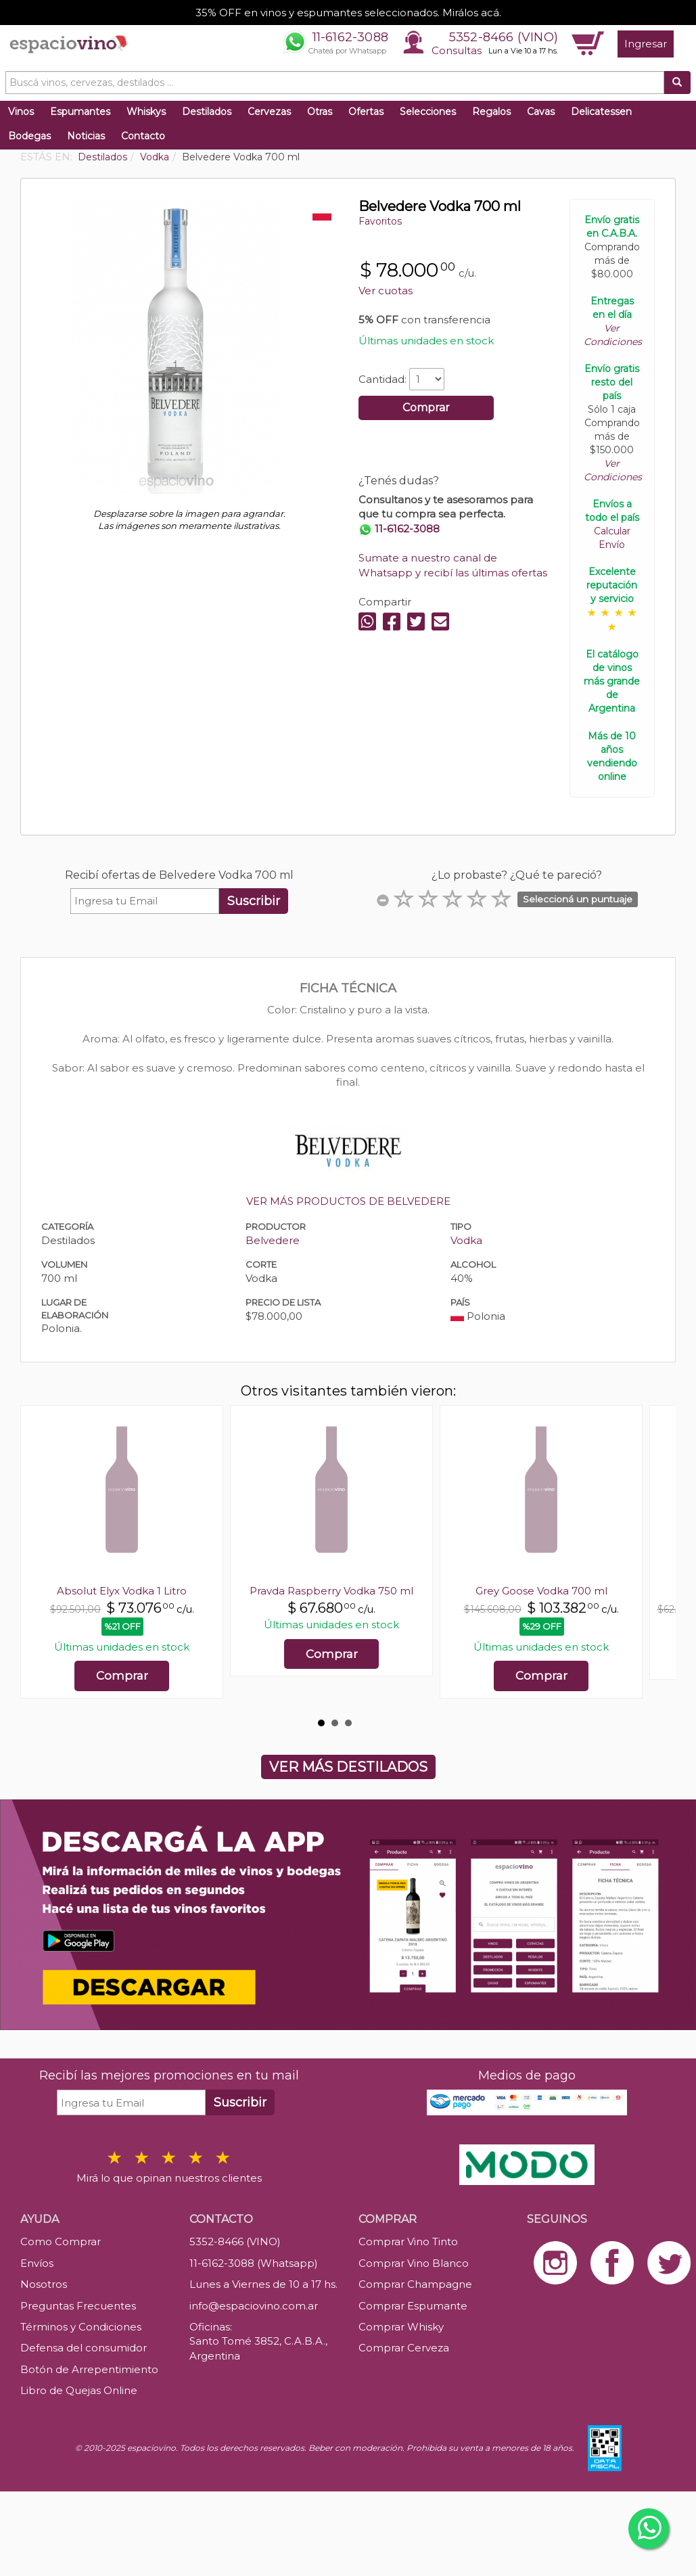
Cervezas (269, 112)
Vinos (21, 112)
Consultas (457, 50)
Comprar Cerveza (403, 2347)
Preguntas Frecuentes (78, 2305)
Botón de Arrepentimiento (89, 2369)
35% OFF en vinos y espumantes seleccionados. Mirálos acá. (348, 12)
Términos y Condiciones (80, 2326)
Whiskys (146, 112)
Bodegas (29, 136)
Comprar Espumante (412, 2305)
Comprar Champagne (415, 2284)
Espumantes (80, 112)
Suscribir (253, 901)
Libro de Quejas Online (78, 2390)
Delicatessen (601, 112)
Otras (319, 112)
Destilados (206, 112)
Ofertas (366, 112)
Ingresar (645, 43)
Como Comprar (60, 2241)
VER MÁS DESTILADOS (348, 1767)
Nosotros (43, 2284)
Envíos (36, 2263)
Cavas (541, 112)
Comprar (426, 407)
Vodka (466, 1240)
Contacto (143, 136)
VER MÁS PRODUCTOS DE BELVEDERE (348, 1201)
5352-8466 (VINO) (503, 37)
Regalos (491, 112)
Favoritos (380, 221)
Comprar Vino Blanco (413, 2263)
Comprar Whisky (401, 2326)
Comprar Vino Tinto (408, 2241)
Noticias (86, 136)
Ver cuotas (385, 290)
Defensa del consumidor (83, 2347)
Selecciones (428, 112)
